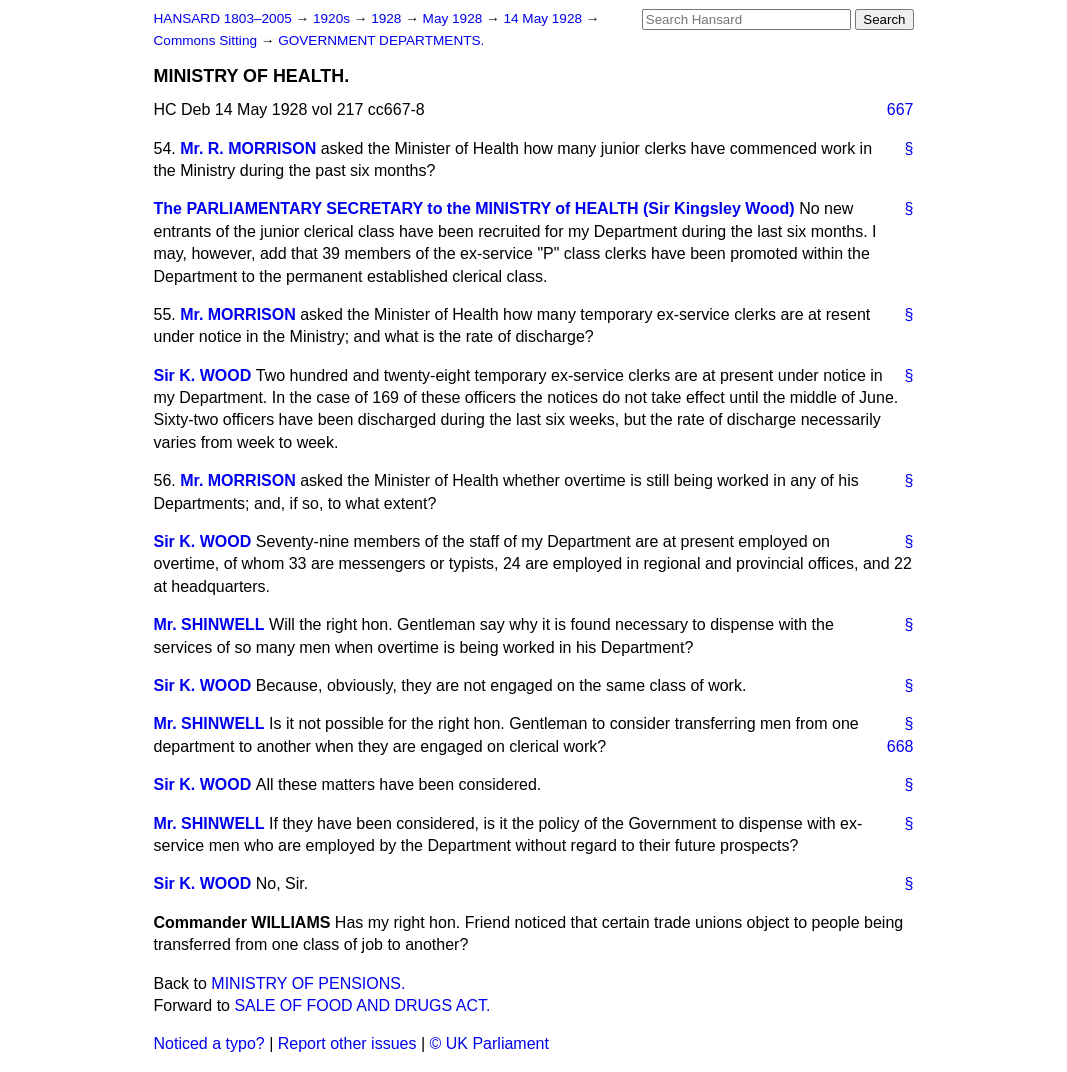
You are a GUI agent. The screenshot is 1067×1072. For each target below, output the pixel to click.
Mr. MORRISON (238, 314)
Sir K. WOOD (203, 375)
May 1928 (454, 18)
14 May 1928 (544, 18)
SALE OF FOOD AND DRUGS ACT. (362, 1005)
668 (900, 746)
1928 (388, 18)
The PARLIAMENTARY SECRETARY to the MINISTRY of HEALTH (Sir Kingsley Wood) (474, 208)
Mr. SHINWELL (209, 624)
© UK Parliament (489, 1043)
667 (900, 109)
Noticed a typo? (209, 1043)
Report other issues (347, 1043)
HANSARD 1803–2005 (223, 18)
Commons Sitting (207, 40)
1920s (333, 18)
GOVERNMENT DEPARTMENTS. (381, 40)
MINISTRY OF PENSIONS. (308, 983)
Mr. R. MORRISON (248, 148)
